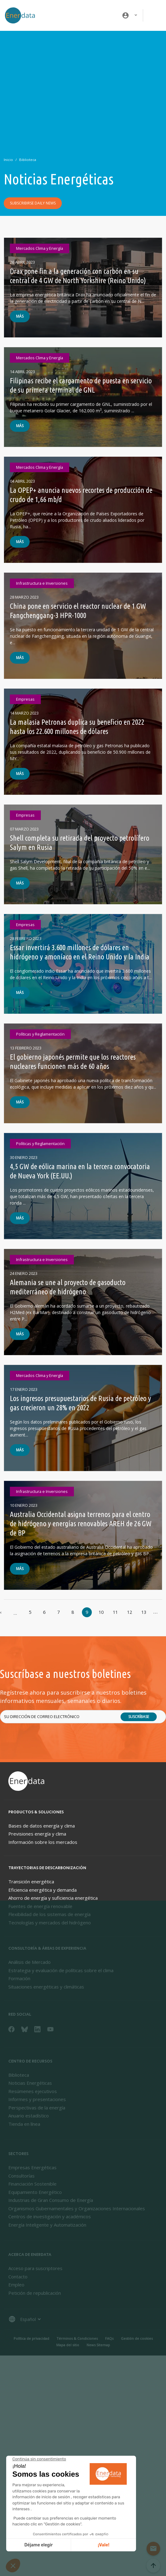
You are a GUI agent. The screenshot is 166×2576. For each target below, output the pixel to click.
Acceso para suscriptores (35, 2268)
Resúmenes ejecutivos (32, 2091)
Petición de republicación (34, 2293)
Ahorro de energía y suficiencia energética (53, 1898)
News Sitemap (98, 2345)
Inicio (8, 159)
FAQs (109, 2338)
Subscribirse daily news (33, 203)
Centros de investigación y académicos (49, 2216)
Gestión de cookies (137, 2338)
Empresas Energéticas (32, 2167)
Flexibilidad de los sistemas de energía (49, 1914)
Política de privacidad (31, 2338)
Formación (19, 1978)
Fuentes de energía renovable (40, 1906)
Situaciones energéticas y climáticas (46, 1987)
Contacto (18, 2276)
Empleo (16, 2284)
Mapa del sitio (67, 2345)
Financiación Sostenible (32, 2184)
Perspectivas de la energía (36, 2107)
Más (19, 316)
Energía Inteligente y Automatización (47, 2225)
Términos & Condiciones (77, 2338)
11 (115, 1612)
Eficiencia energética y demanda (42, 1890)
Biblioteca (27, 159)
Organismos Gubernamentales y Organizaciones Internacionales (76, 2208)
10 (101, 1612)
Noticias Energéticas (30, 2083)
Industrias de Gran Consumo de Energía (50, 2200)
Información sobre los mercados (42, 1842)
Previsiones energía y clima (37, 1834)
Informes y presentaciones (37, 2099)
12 (129, 1612)
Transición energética (31, 1881)
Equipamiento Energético (35, 2192)
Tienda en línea (24, 2124)
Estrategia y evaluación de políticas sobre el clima (60, 1970)
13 (143, 1612)
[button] (130, 15)
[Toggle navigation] (155, 15)
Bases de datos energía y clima (41, 1826)
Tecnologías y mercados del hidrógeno (49, 1922)
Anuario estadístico (28, 2115)
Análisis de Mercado (29, 1962)
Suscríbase (138, 1716)
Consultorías (21, 2176)
